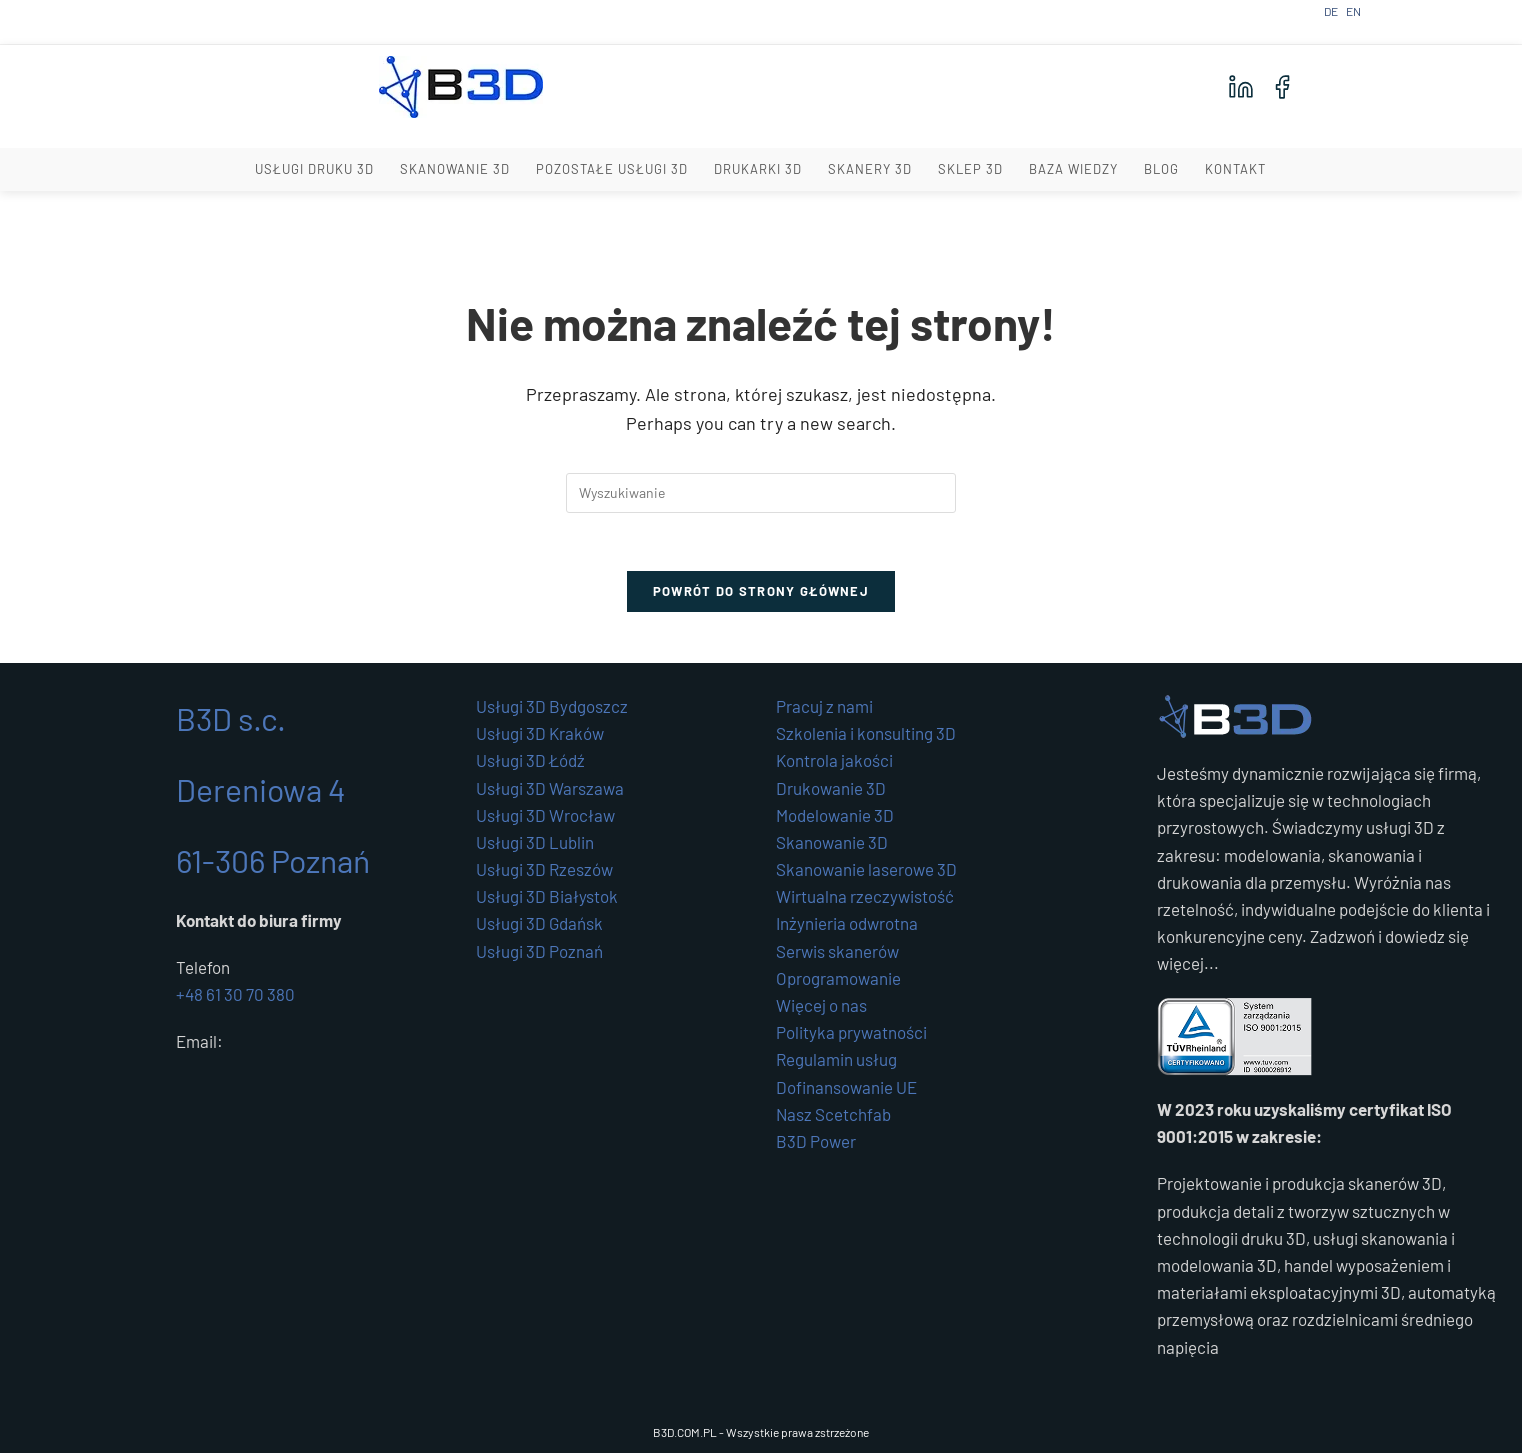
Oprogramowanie (838, 980)
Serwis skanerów (837, 953)
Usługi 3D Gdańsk (539, 926)
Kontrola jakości (834, 763)
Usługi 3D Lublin (535, 845)
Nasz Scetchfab (833, 1116)
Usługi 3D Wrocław (545, 817)
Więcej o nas (821, 1008)
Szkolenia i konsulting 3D (866, 736)
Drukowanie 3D (831, 790)
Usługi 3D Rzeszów (544, 872)
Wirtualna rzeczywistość (865, 899)
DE (1331, 11)
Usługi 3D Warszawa (550, 790)
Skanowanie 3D (832, 845)
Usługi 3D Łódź (530, 763)
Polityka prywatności (851, 1035)
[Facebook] (1282, 87)
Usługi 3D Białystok (547, 899)
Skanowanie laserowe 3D (866, 872)
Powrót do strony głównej (761, 594)
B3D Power (816, 1144)
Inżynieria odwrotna (847, 926)
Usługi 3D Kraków (540, 736)
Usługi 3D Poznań (539, 953)
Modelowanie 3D (835, 817)
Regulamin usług (836, 1062)
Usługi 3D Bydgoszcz (552, 709)
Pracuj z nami (824, 709)
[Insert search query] (761, 493)
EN (1353, 11)
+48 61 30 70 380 (235, 997)
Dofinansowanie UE (846, 1089)
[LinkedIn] (1241, 87)
